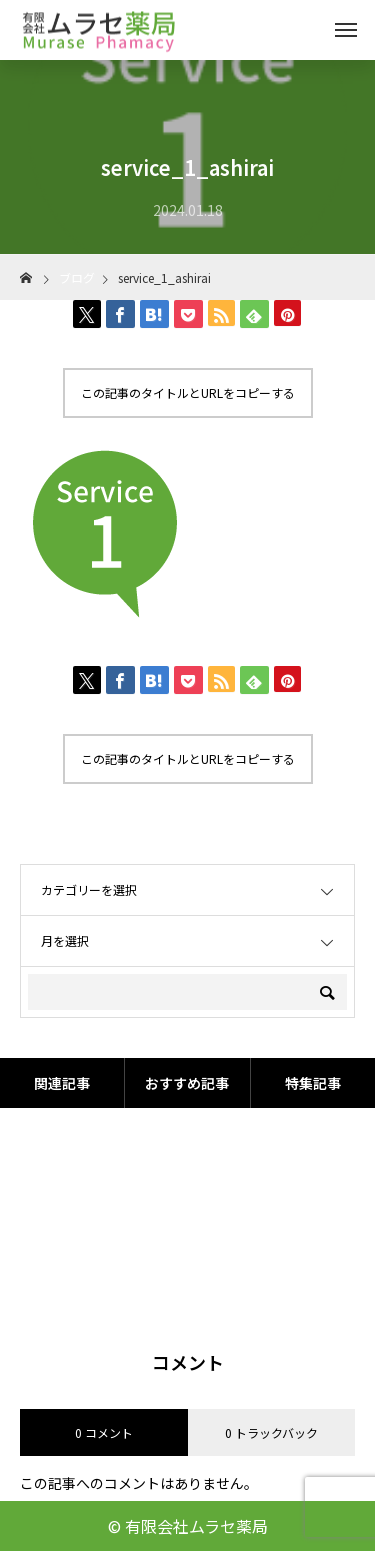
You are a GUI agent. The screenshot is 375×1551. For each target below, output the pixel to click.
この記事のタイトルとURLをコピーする (188, 392)
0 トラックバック (271, 1432)
